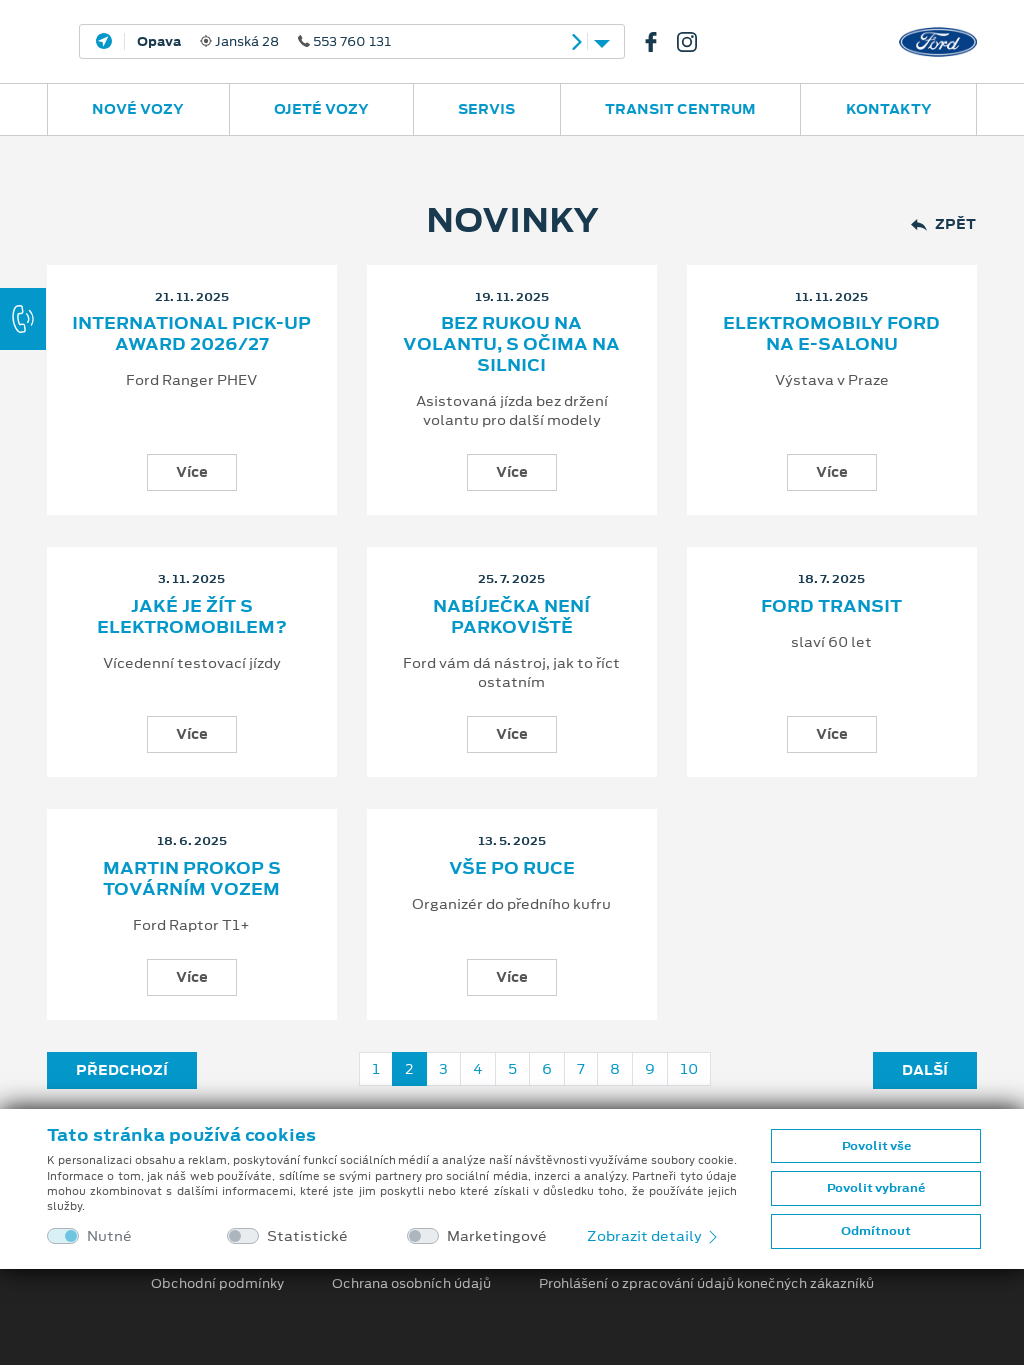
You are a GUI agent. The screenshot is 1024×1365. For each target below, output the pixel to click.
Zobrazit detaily (654, 1236)
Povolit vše (876, 1146)
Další (925, 1070)
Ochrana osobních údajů (411, 1284)
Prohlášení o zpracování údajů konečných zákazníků (706, 1284)
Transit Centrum (680, 109)
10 (689, 1069)
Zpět (943, 224)
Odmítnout (876, 1231)
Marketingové (497, 1236)
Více (192, 472)
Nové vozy (138, 109)
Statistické (307, 1236)
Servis (486, 109)
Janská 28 (264, 42)
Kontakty (889, 109)
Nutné (109, 1236)
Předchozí (122, 1070)
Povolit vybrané (876, 1188)
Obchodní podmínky (217, 1284)
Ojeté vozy (321, 109)
